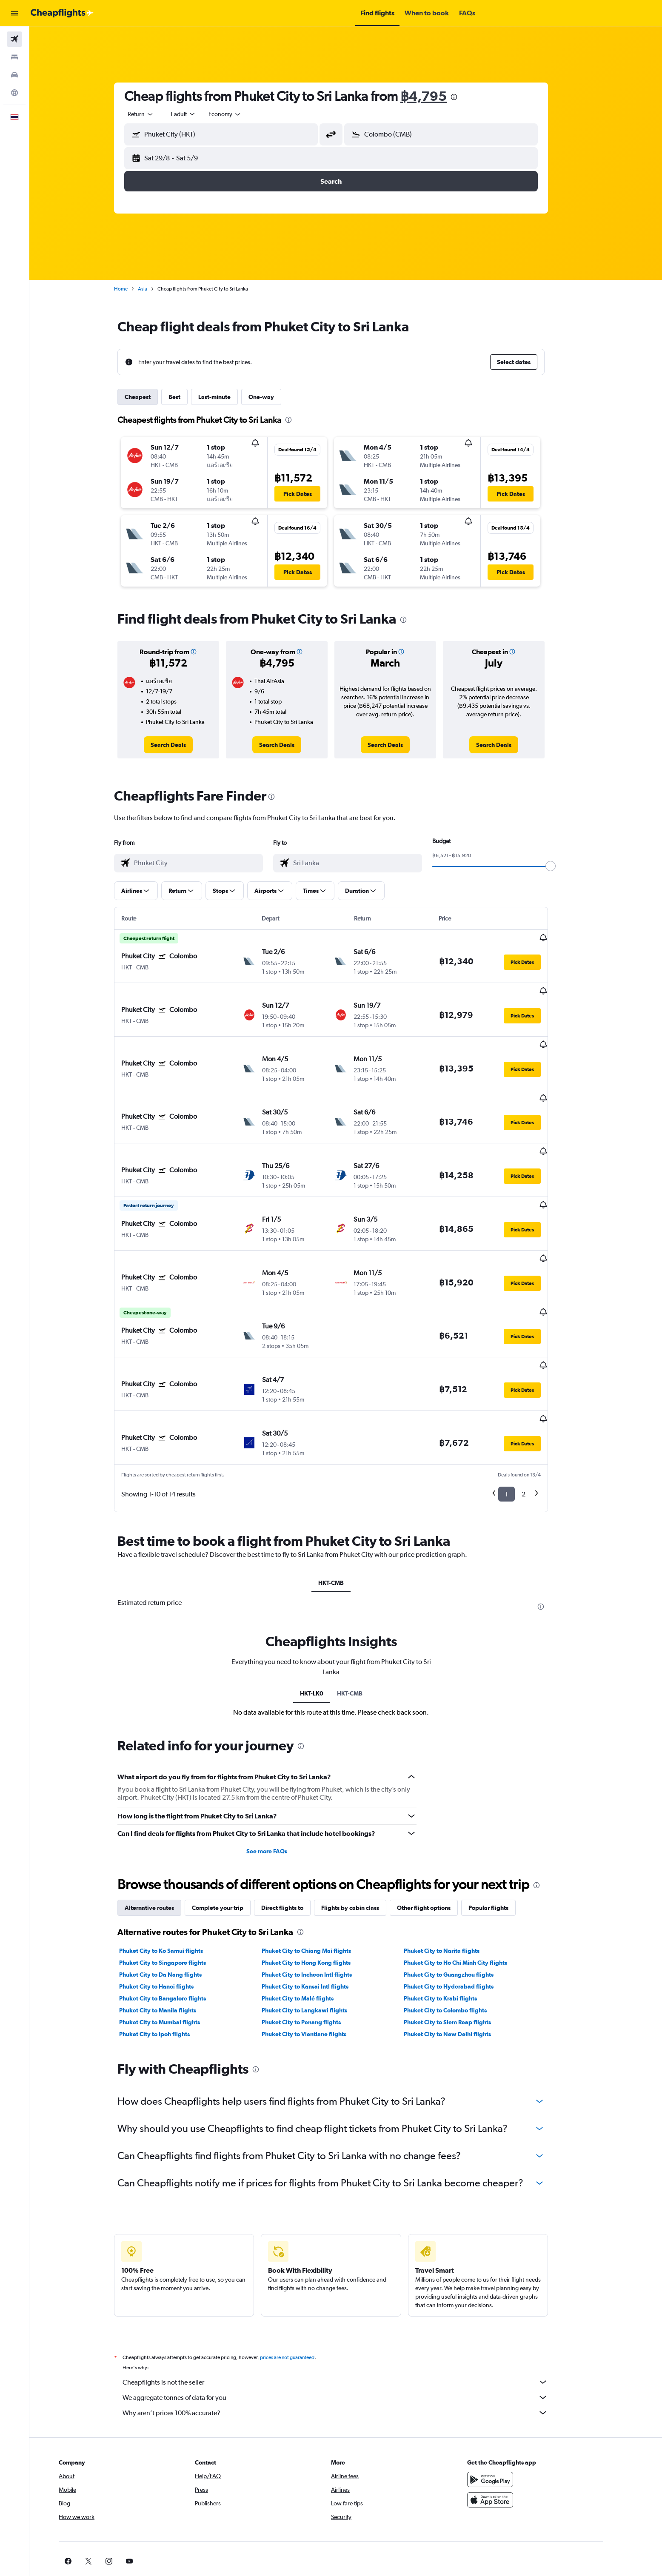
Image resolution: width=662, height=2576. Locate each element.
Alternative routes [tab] (164, 1833)
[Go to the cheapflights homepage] (62, 13)
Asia (157, 289)
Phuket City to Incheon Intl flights (321, 1900)
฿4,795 (438, 96)
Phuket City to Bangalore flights (177, 1924)
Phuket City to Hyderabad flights (463, 1912)
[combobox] (155, 114)
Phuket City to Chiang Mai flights (320, 1876)
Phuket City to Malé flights (312, 1924)
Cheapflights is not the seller (350, 2307)
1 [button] (521, 1420)
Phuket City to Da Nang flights (175, 1900)
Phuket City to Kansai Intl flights (319, 1912)
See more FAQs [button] (281, 1776)
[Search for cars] (14, 74)
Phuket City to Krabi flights (455, 1924)
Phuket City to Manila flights (172, 1935)
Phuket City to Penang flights (315, 1947)
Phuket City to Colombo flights (460, 1935)
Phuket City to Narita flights (456, 1876)
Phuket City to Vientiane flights (318, 1959)
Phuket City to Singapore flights (177, 1888)
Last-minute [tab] (229, 396)
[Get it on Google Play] (519, 2405)
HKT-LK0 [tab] (326, 1619)
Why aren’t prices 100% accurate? (350, 2338)
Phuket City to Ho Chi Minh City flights (470, 1888)
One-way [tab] (276, 396)
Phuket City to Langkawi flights (319, 1935)
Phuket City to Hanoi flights (171, 1912)
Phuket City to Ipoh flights (169, 1959)
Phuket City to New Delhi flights (462, 1959)
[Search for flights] (14, 39)
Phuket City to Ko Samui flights (176, 1876)
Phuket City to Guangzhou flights (463, 1900)
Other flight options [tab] (438, 1833)
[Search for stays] (14, 57)
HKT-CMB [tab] (346, 1508)
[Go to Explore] (14, 92)
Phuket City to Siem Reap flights (462, 1947)
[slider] (565, 866)
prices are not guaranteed (302, 2283)
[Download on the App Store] (519, 2425)
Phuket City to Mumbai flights (174, 1947)
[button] (14, 13)
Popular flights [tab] (503, 1833)
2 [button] (538, 1420)
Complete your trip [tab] (232, 1833)
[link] (183, 744)
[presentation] (469, 97)
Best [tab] (189, 396)
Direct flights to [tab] (297, 1833)
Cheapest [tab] (153, 396)
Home (136, 289)
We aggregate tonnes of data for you (350, 2323)
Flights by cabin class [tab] (365, 1833)
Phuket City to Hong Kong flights (320, 1888)
